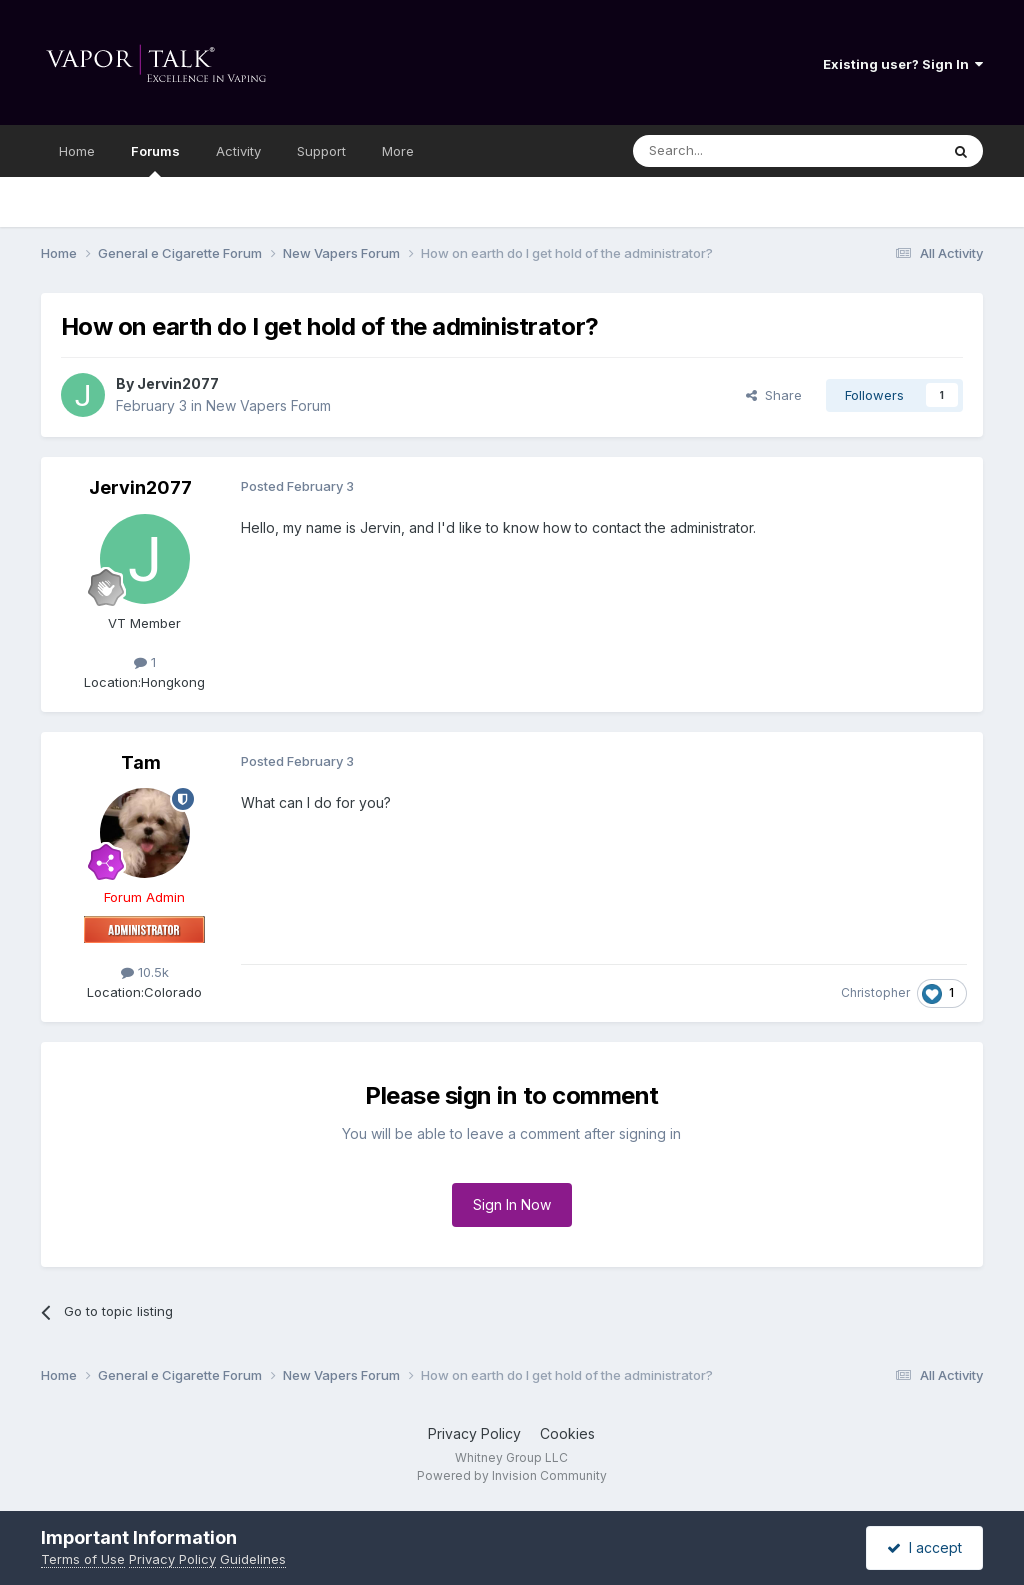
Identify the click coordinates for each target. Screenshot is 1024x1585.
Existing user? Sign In (903, 64)
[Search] (735, 151)
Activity (238, 151)
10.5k (145, 972)
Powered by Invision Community (512, 1475)
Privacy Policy (474, 1433)
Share (774, 395)
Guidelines (253, 1559)
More (398, 151)
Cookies (567, 1433)
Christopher (875, 992)
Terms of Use (83, 1559)
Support (321, 151)
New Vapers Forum (268, 405)
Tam (141, 762)
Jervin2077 (178, 383)
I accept (924, 1547)
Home (77, 151)
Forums (155, 160)
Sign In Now (512, 1204)
